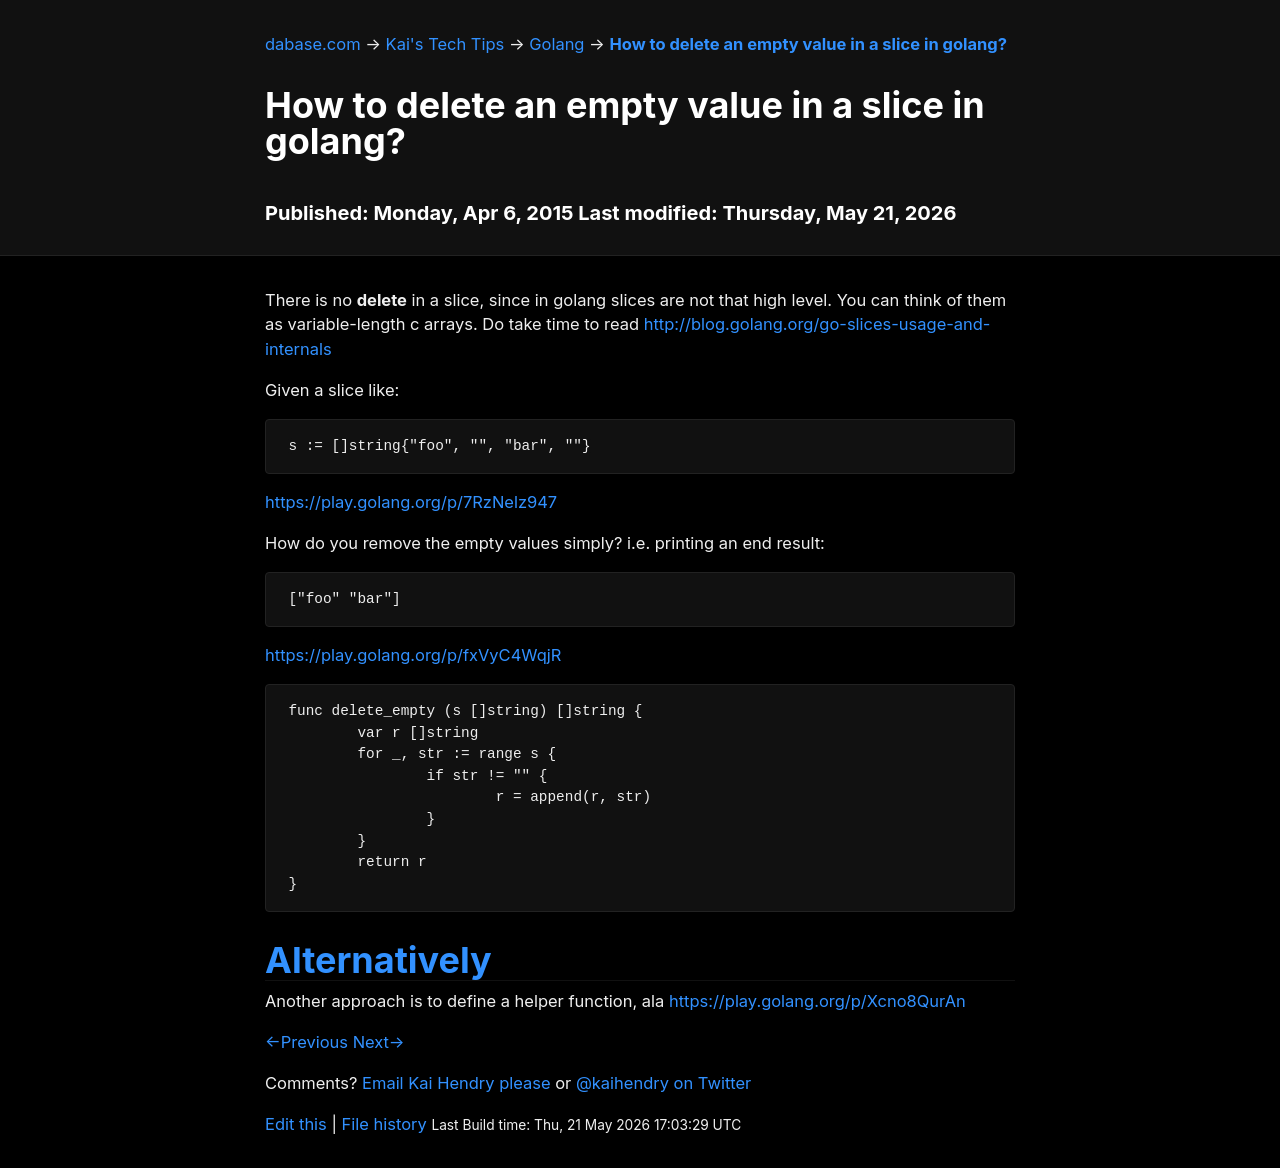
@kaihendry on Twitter (663, 1083)
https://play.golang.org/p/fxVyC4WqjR (413, 655)
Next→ (379, 1042)
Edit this (296, 1124)
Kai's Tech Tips (445, 44)
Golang (556, 44)
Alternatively (378, 960)
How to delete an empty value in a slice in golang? (808, 44)
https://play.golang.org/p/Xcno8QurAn (817, 1001)
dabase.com (313, 44)
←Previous (306, 1042)
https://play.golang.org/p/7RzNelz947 (411, 502)
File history (384, 1124)
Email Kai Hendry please (456, 1083)
